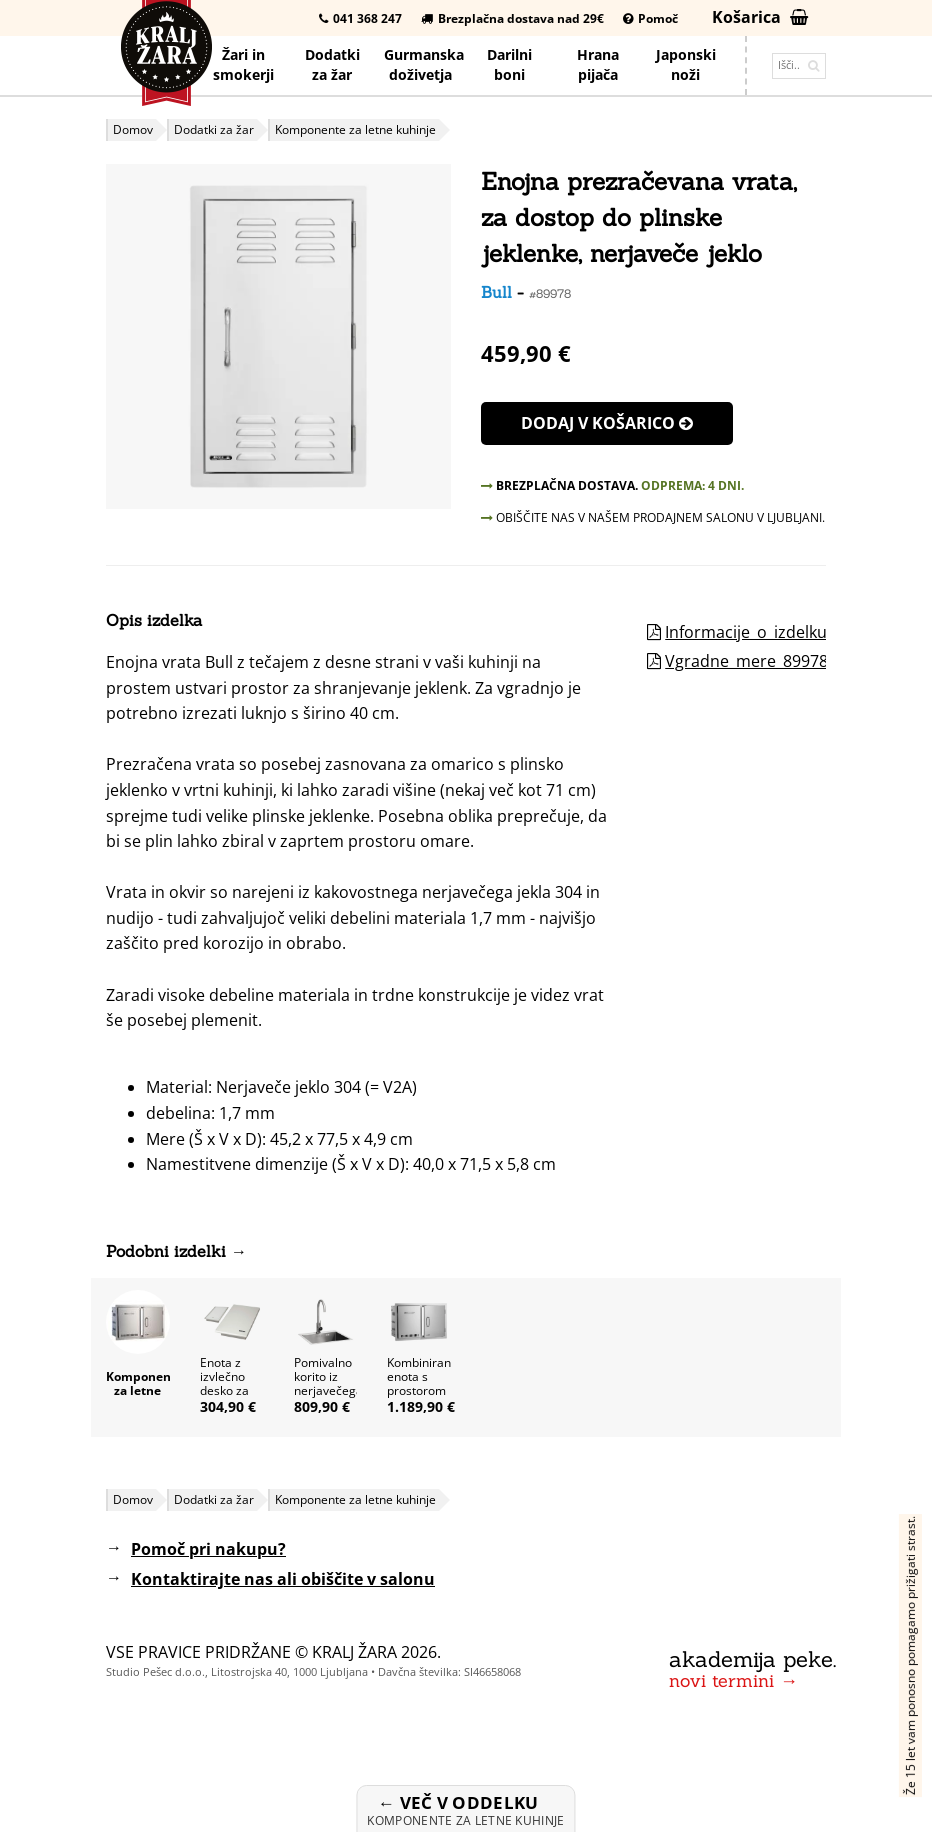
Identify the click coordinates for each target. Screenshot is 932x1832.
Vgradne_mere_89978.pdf (761, 661)
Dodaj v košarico (607, 423)
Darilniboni (509, 64)
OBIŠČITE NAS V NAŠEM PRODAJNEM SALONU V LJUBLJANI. (653, 517)
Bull (496, 292)
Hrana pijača (598, 64)
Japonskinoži (686, 64)
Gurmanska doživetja (424, 64)
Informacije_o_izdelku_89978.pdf (786, 632)
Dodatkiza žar (332, 64)
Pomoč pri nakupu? (208, 1549)
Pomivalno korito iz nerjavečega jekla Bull (328, 1383)
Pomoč (650, 18)
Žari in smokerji (243, 64)
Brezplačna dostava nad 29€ (512, 18)
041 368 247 (360, 18)
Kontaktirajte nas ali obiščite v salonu (283, 1579)
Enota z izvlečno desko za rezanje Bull (224, 1390)
